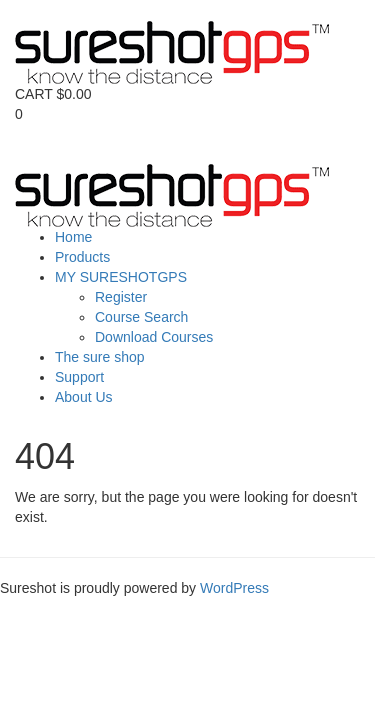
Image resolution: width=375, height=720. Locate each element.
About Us (84, 397)
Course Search (141, 317)
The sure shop (100, 357)
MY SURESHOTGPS (121, 277)
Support (79, 377)
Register (121, 297)
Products (82, 257)
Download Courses (154, 337)
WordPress (234, 588)
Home (73, 237)
